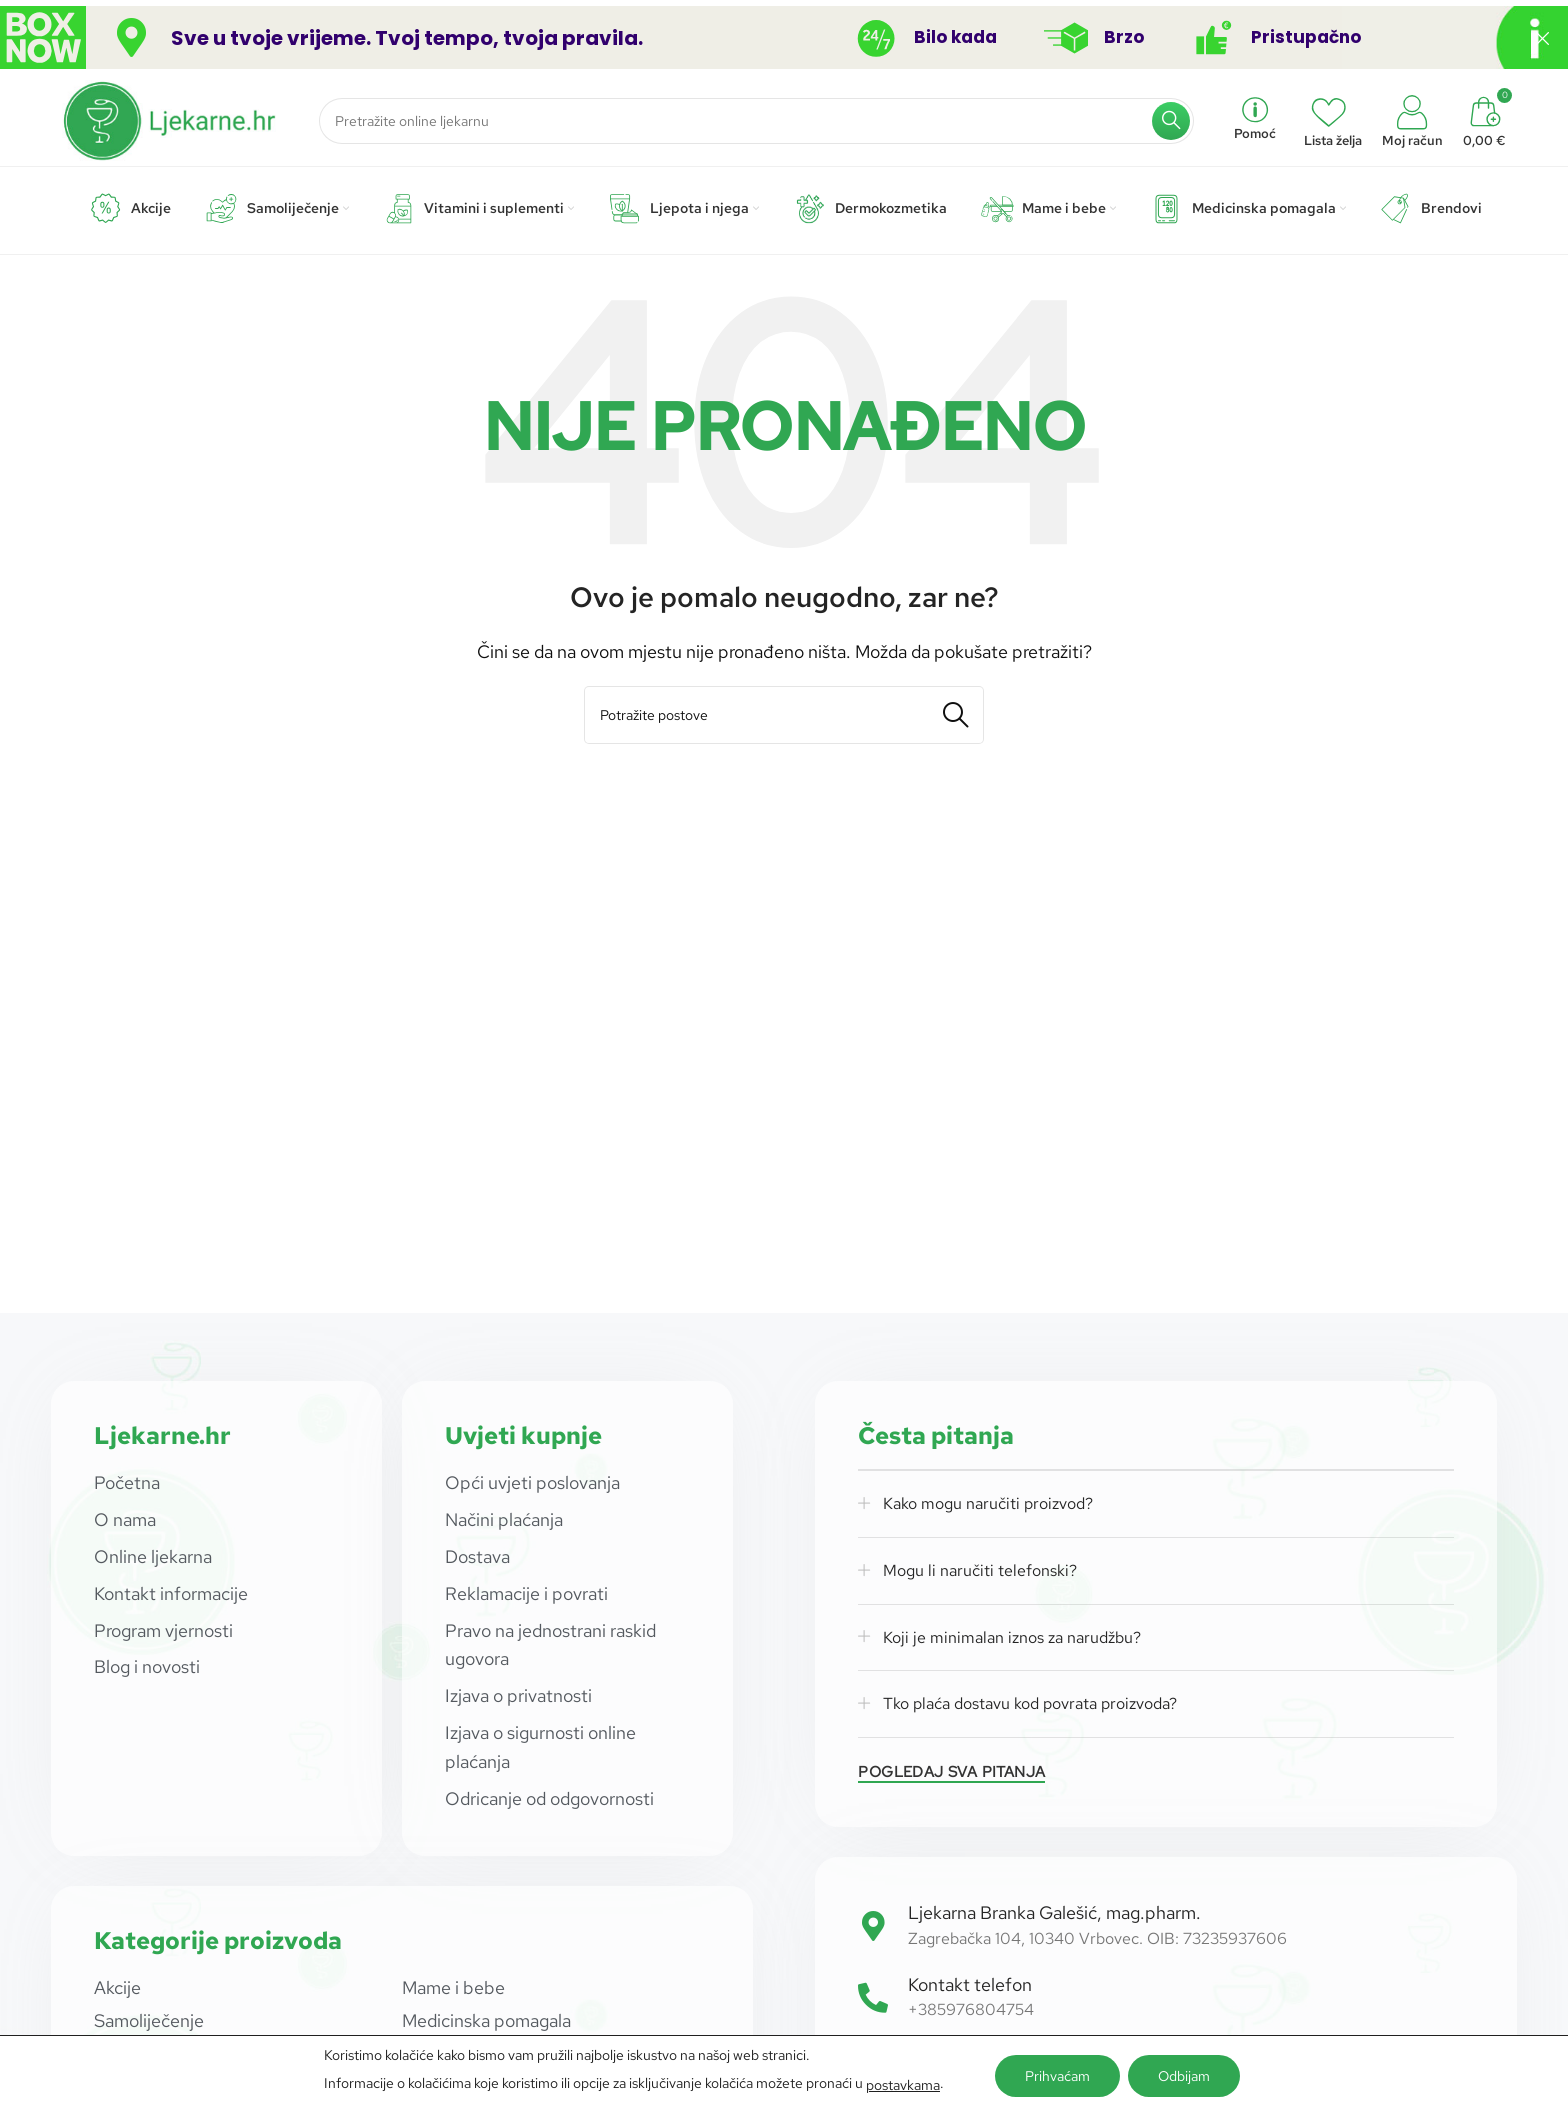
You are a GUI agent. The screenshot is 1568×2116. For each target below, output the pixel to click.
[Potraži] (756, 121)
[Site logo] (170, 118)
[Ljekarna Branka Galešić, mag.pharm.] (873, 1926)
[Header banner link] (754, 37)
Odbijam (1184, 2076)
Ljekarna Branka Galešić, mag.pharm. (1054, 1912)
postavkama (903, 2085)
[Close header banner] (1543, 37)
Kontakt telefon (970, 1984)
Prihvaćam (1057, 2076)
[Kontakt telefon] (873, 1998)
